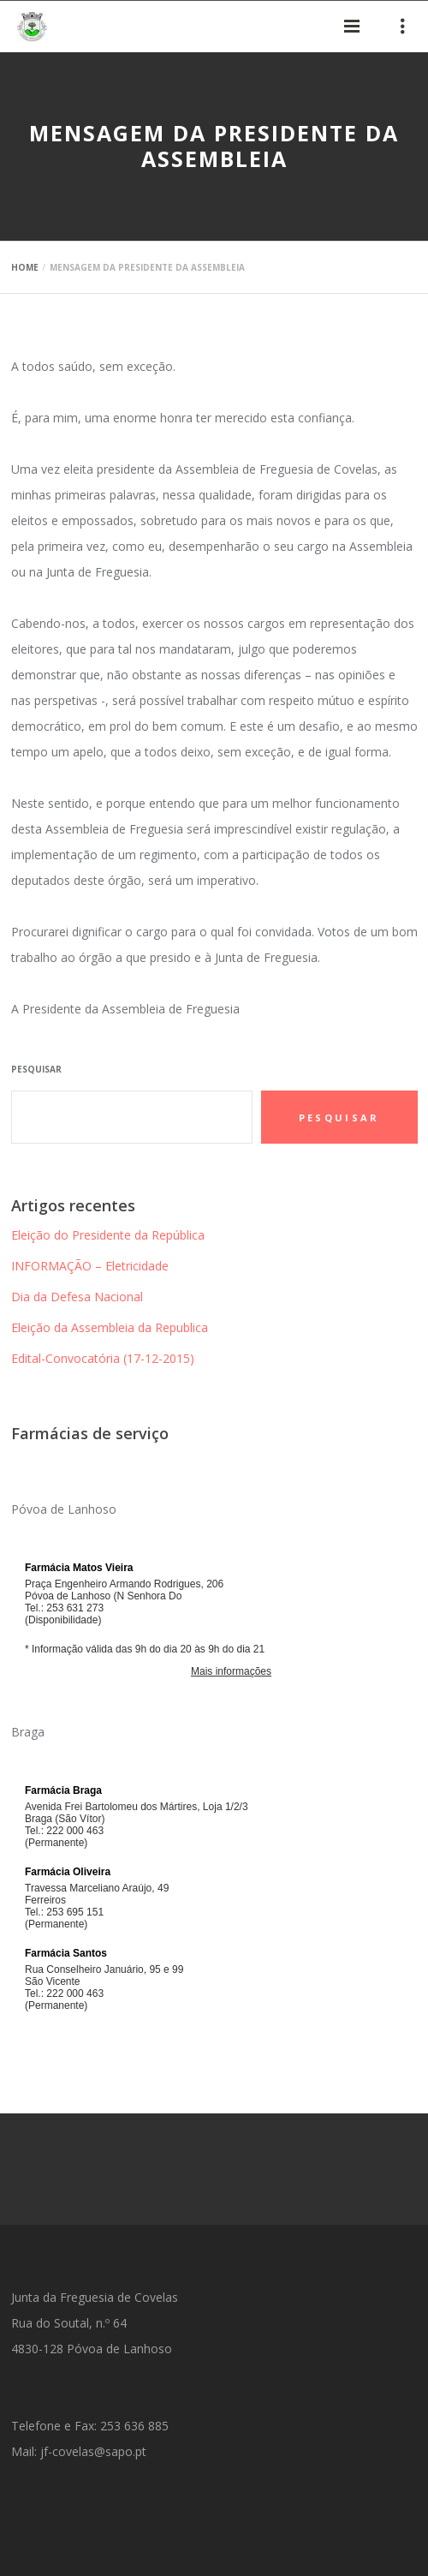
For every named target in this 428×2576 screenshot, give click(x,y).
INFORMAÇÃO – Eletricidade (90, 1266)
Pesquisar (36, 1069)
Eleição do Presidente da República (108, 1235)
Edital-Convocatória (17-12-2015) (102, 1358)
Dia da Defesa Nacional (77, 1296)
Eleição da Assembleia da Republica (109, 1327)
